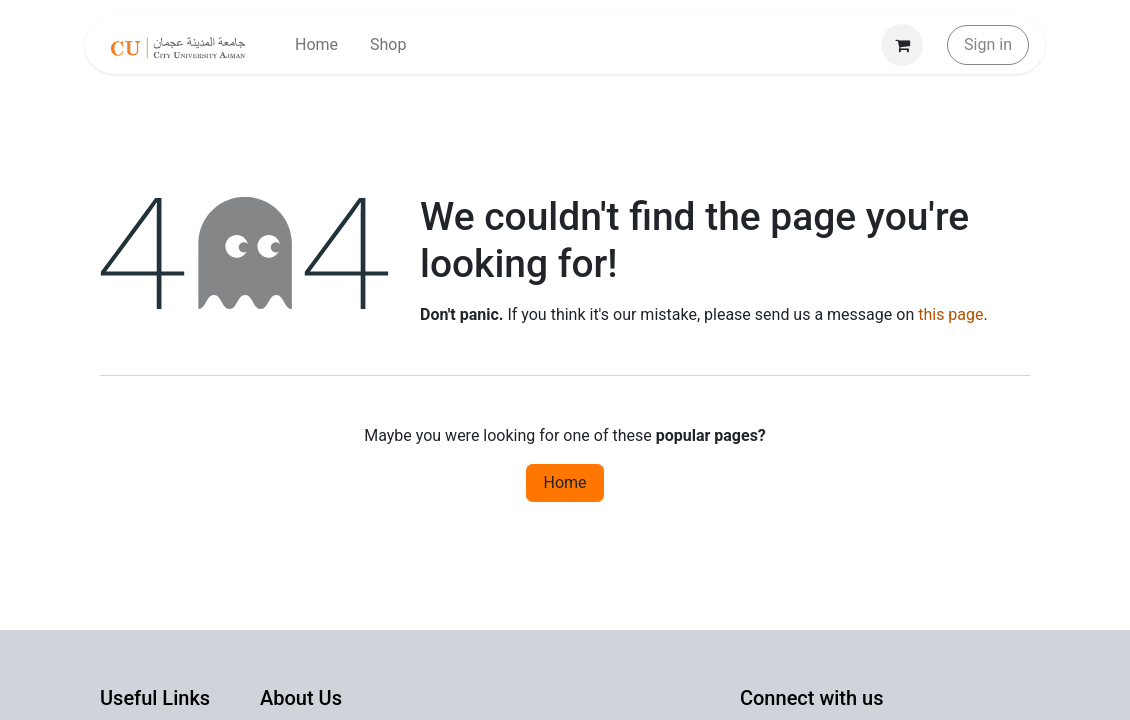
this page (950, 314)
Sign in (988, 44)
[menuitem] (316, 45)
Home (564, 482)
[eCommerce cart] (902, 45)
